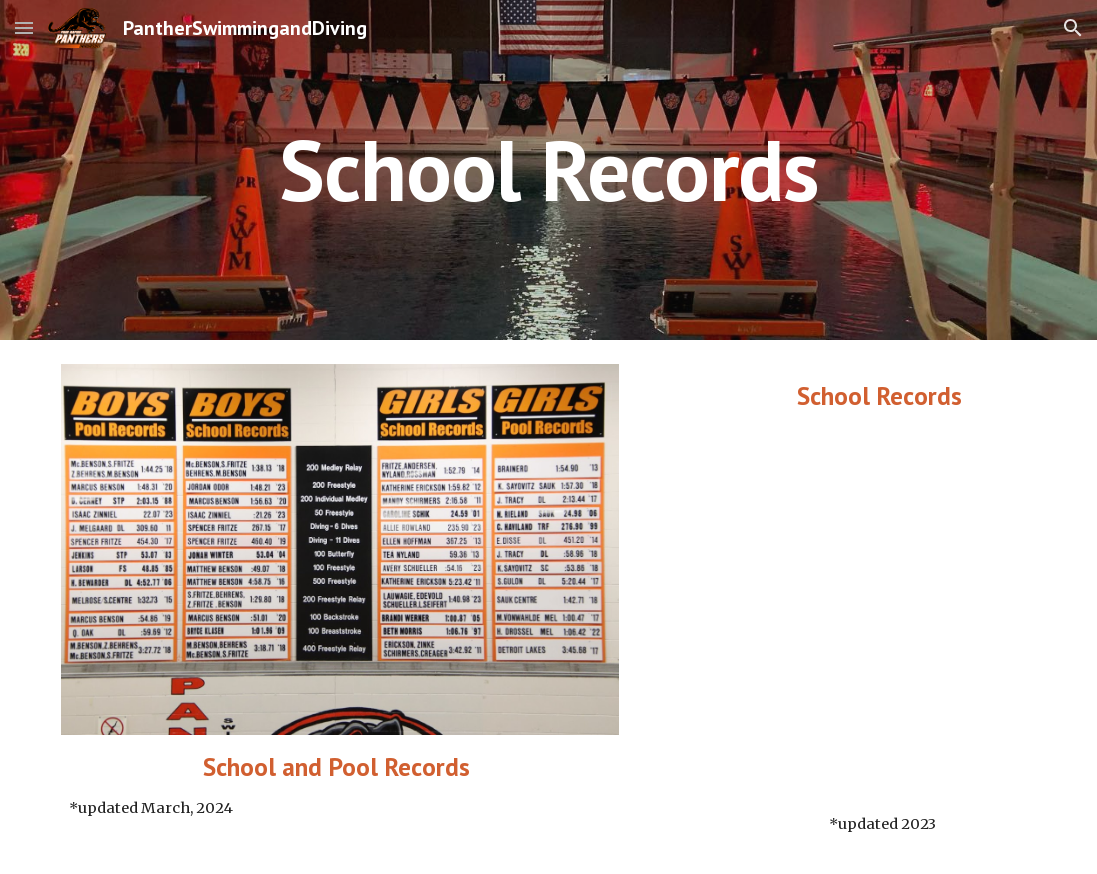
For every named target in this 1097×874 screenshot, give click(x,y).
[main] (548, 169)
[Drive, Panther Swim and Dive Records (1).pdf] (882, 612)
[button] (24, 27)
